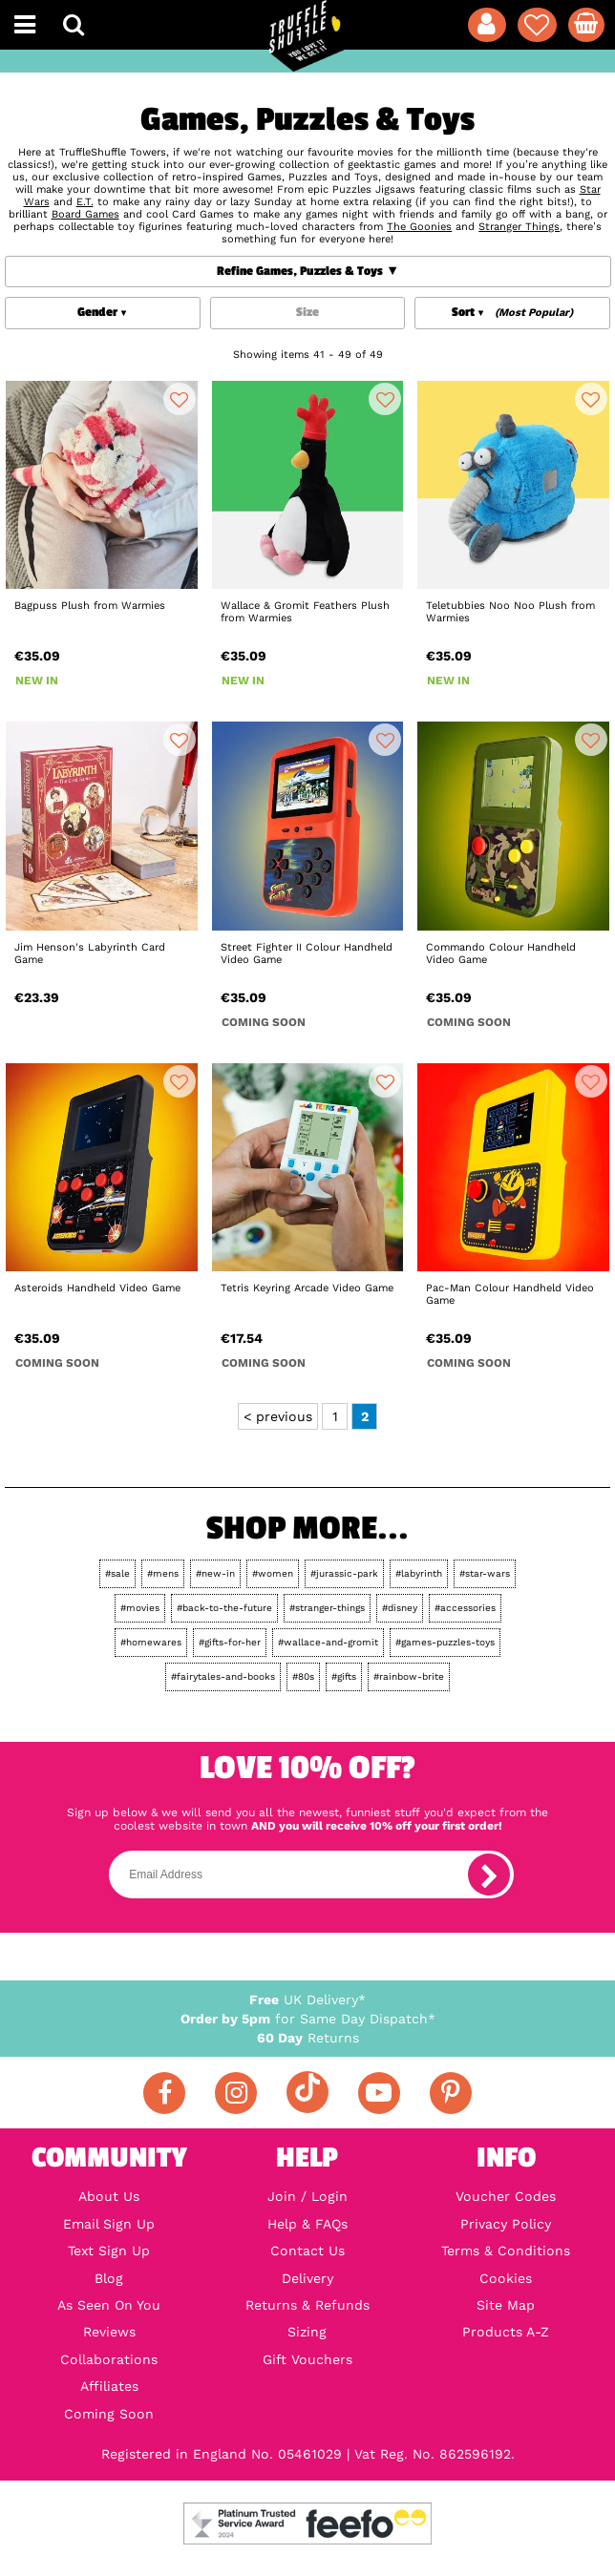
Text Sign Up (109, 2250)
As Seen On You (108, 2305)
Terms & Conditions (505, 2250)
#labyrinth (418, 1573)
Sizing (307, 2331)
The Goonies (419, 226)
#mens (163, 1573)
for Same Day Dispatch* (307, 2018)
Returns (308, 2037)
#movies (139, 1608)
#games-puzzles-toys (445, 1642)
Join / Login (307, 2196)
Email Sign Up (109, 2223)
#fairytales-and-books (223, 1676)
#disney (399, 1608)
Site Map (506, 2305)
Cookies (505, 2278)
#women (272, 1573)
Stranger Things (519, 226)
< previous (278, 1416)
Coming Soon (109, 2413)
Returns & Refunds (307, 2305)
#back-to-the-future (224, 1608)
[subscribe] (489, 1874)
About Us (108, 2196)
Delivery (307, 2278)
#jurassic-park (344, 1573)
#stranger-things (327, 1608)
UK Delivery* (307, 1999)
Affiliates (109, 2386)
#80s (303, 1676)
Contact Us (307, 2250)
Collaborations (109, 2359)
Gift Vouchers (307, 2359)
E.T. (85, 202)
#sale (117, 1573)
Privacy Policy (505, 2223)
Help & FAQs (307, 2223)
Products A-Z (505, 2331)
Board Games (85, 214)
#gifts (343, 1676)
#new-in (215, 1573)
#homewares (150, 1642)
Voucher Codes (506, 2196)
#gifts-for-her (230, 1642)
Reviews (109, 2331)
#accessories (465, 1608)
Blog (109, 2278)
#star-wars (484, 1573)
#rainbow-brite (408, 1676)
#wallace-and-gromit (328, 1642)
